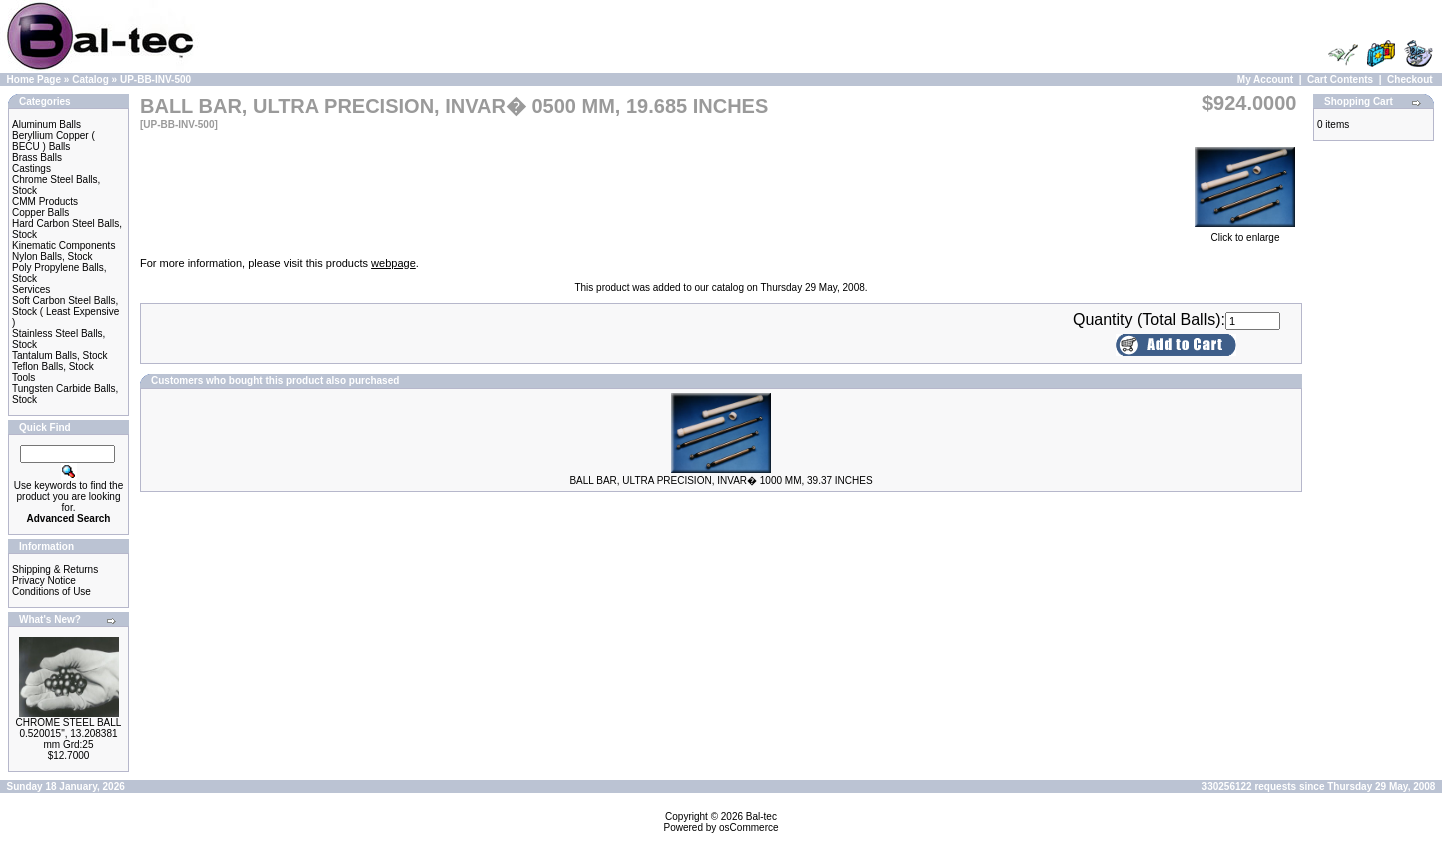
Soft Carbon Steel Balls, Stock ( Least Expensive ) (65, 311)
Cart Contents (1340, 79)
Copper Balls (40, 212)
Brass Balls (37, 157)
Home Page (34, 79)
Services (31, 289)
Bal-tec (761, 816)
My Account (1265, 79)
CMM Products (45, 201)
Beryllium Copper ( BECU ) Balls (53, 141)
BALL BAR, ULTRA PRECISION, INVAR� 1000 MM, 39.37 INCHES (720, 480)
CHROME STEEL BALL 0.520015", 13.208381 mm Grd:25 (69, 733)
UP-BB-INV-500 (155, 79)
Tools (23, 377)
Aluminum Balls (46, 124)
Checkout (1410, 79)
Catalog (90, 79)
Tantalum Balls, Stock (60, 355)
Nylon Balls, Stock (52, 256)
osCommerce (748, 827)
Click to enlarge (1245, 233)
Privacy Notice (44, 580)
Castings (31, 168)
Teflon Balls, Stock (53, 366)
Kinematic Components (63, 245)
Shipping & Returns (55, 569)
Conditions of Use (51, 591)
